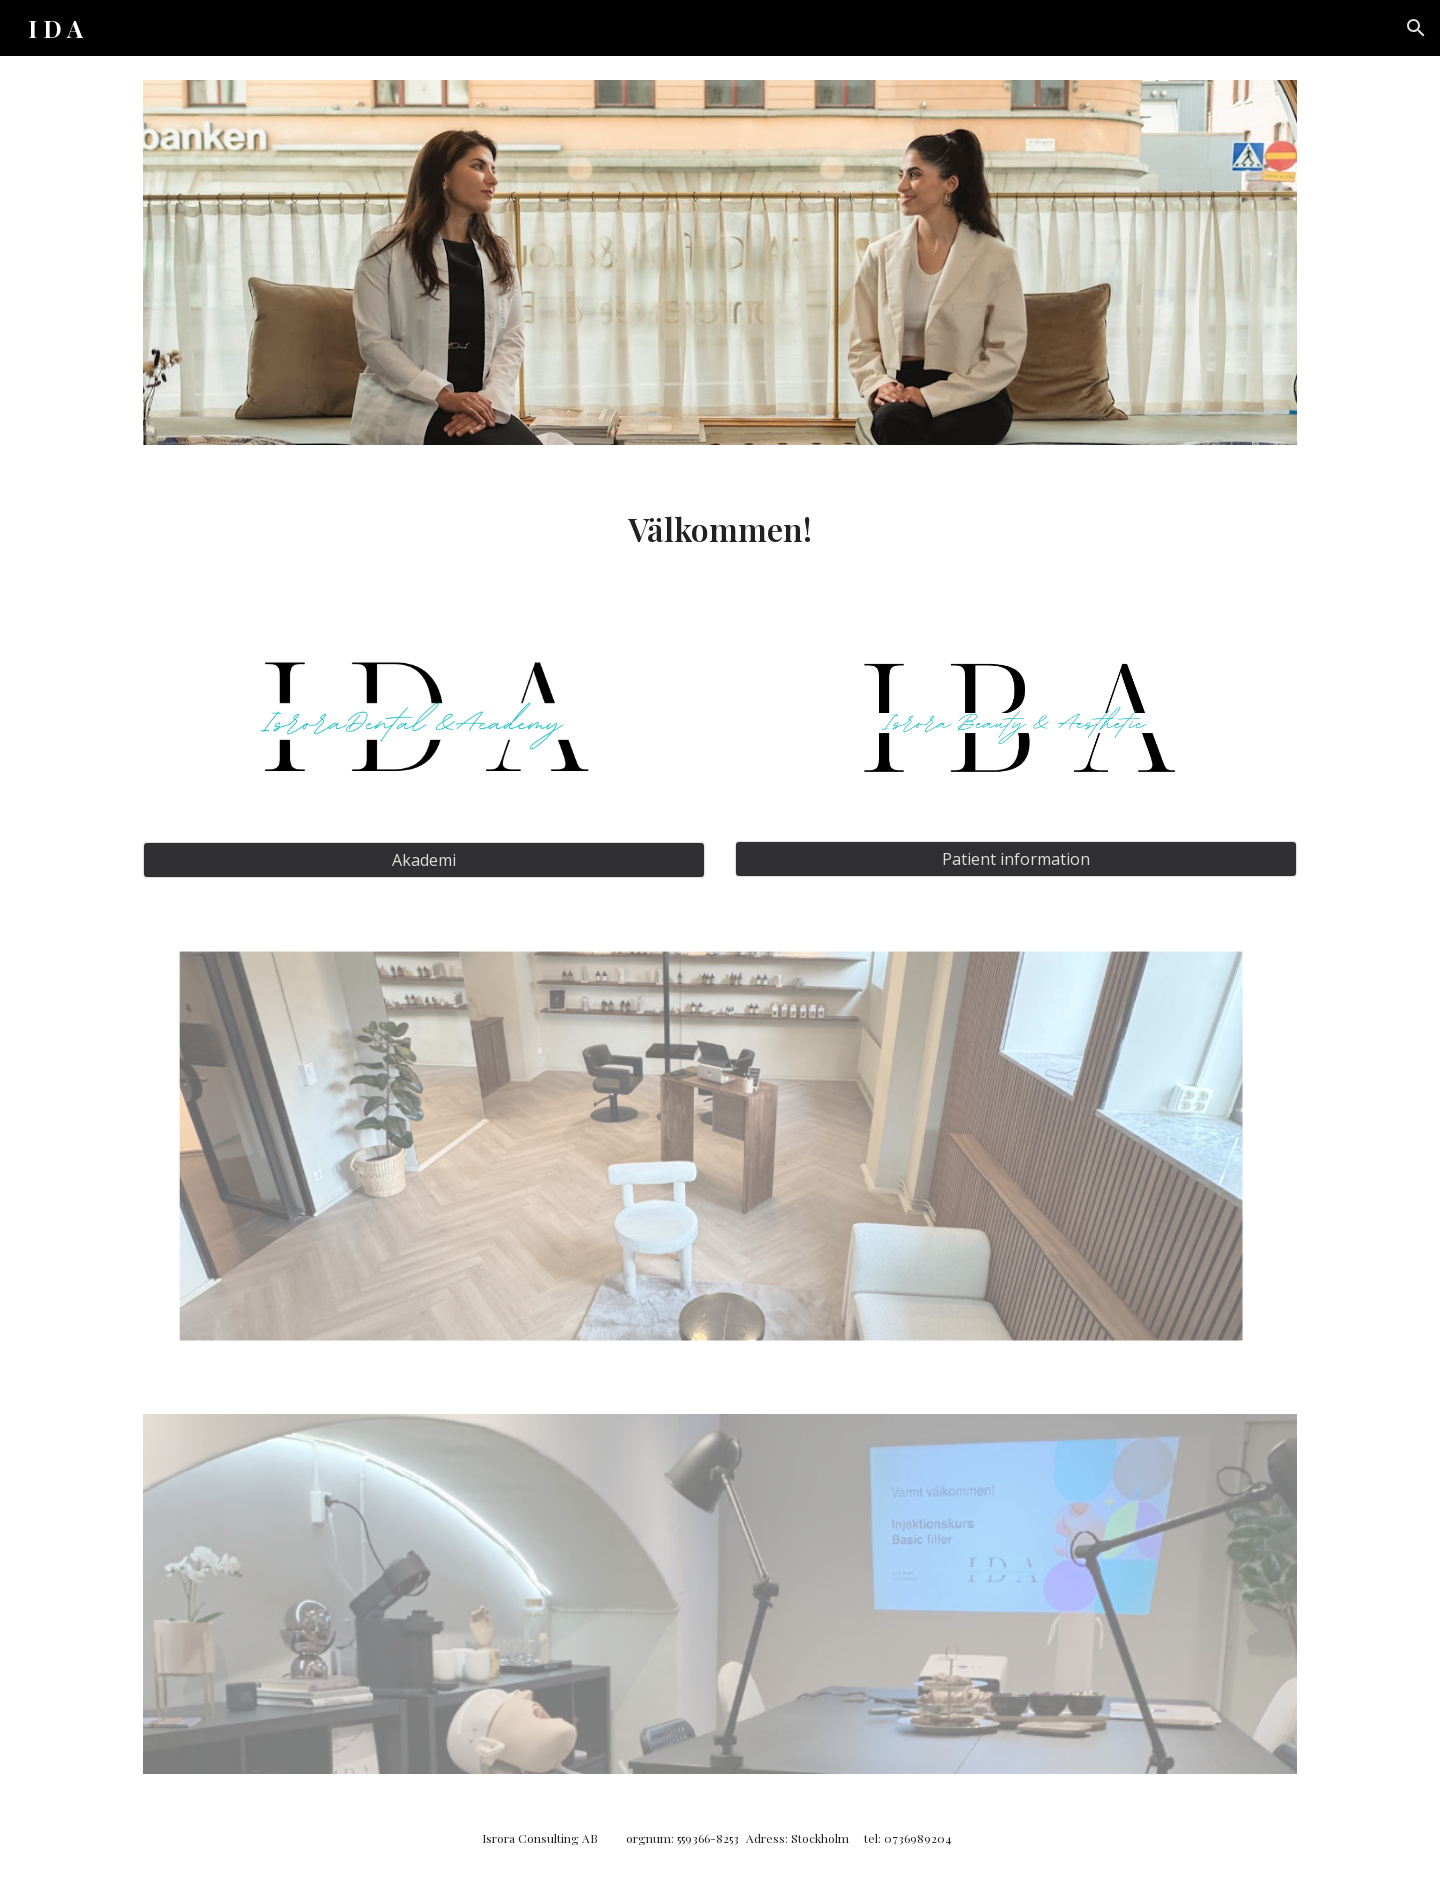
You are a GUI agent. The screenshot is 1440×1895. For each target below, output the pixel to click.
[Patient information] (1016, 859)
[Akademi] (424, 860)
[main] (720, 529)
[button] (1416, 28)
